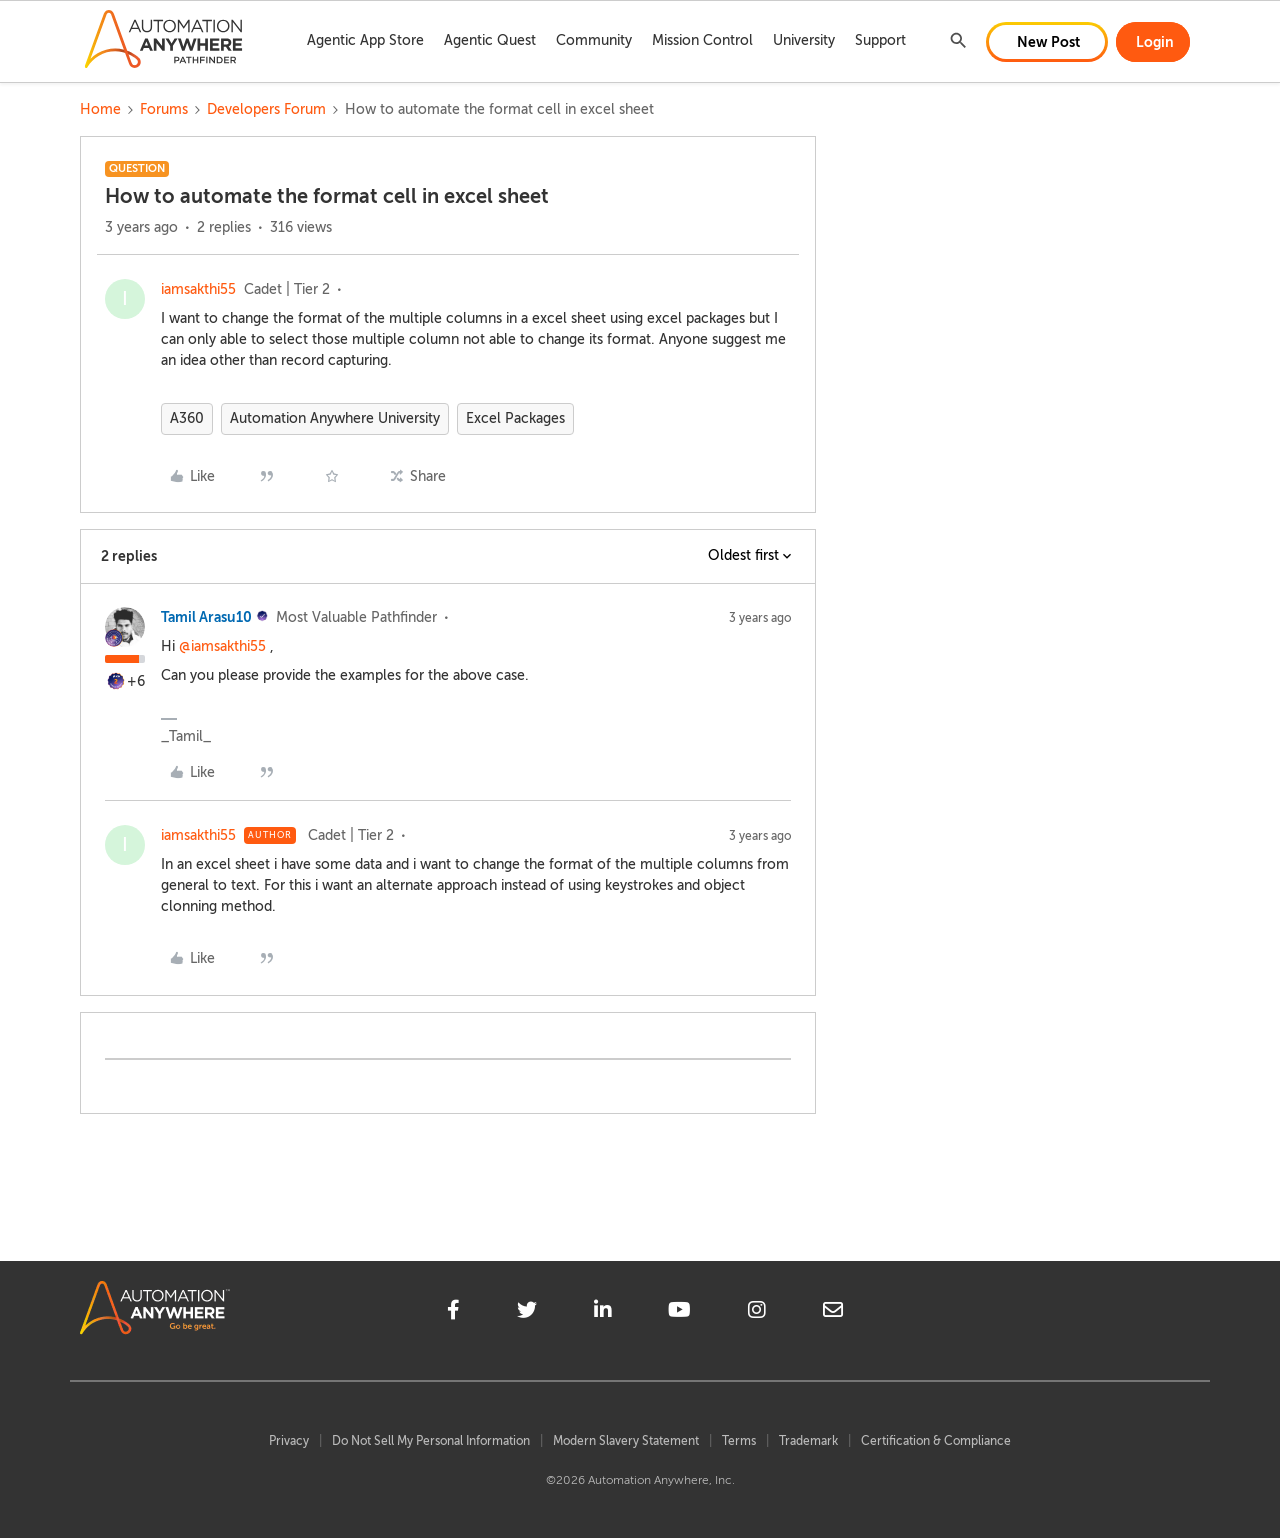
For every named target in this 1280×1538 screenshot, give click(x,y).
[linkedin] (603, 1313)
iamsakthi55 (198, 289)
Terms (739, 1441)
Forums (164, 109)
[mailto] (833, 1313)
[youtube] (679, 1313)
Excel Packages (515, 418)
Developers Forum (266, 109)
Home (100, 109)
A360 (187, 418)
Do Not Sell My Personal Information (431, 1441)
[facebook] (453, 1313)
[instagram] (757, 1313)
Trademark (808, 1441)
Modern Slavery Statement (626, 1441)
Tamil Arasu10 (206, 617)
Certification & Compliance (936, 1441)
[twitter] (527, 1313)
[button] (1047, 42)
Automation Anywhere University (335, 418)
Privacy (289, 1441)
